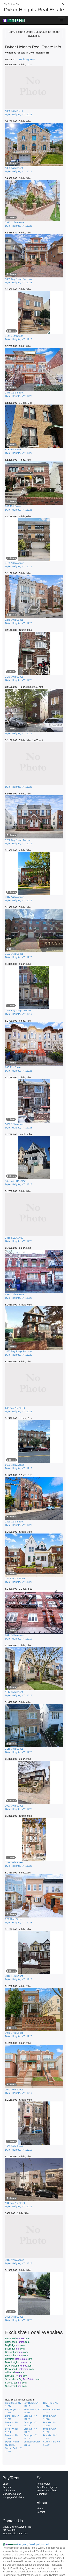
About (40, 2508)
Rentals (7, 2487)
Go (63, 4)
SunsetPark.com (16, 2382)
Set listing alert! (26, 59)
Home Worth (43, 2483)
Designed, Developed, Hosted (33, 2544)
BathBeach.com (17, 2338)
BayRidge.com (15, 2345)
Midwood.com (14, 2372)
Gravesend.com (19, 2369)
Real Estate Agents (47, 2487)
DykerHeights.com (18, 2362)
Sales (6, 2483)
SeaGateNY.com (16, 2376)
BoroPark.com (18, 2359)
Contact (41, 2512)
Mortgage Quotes (12, 2494)
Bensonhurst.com (16, 2352)
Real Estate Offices (47, 2490)
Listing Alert (9, 2490)
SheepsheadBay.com (22, 2379)
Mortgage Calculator (13, 2497)
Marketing (42, 2494)
